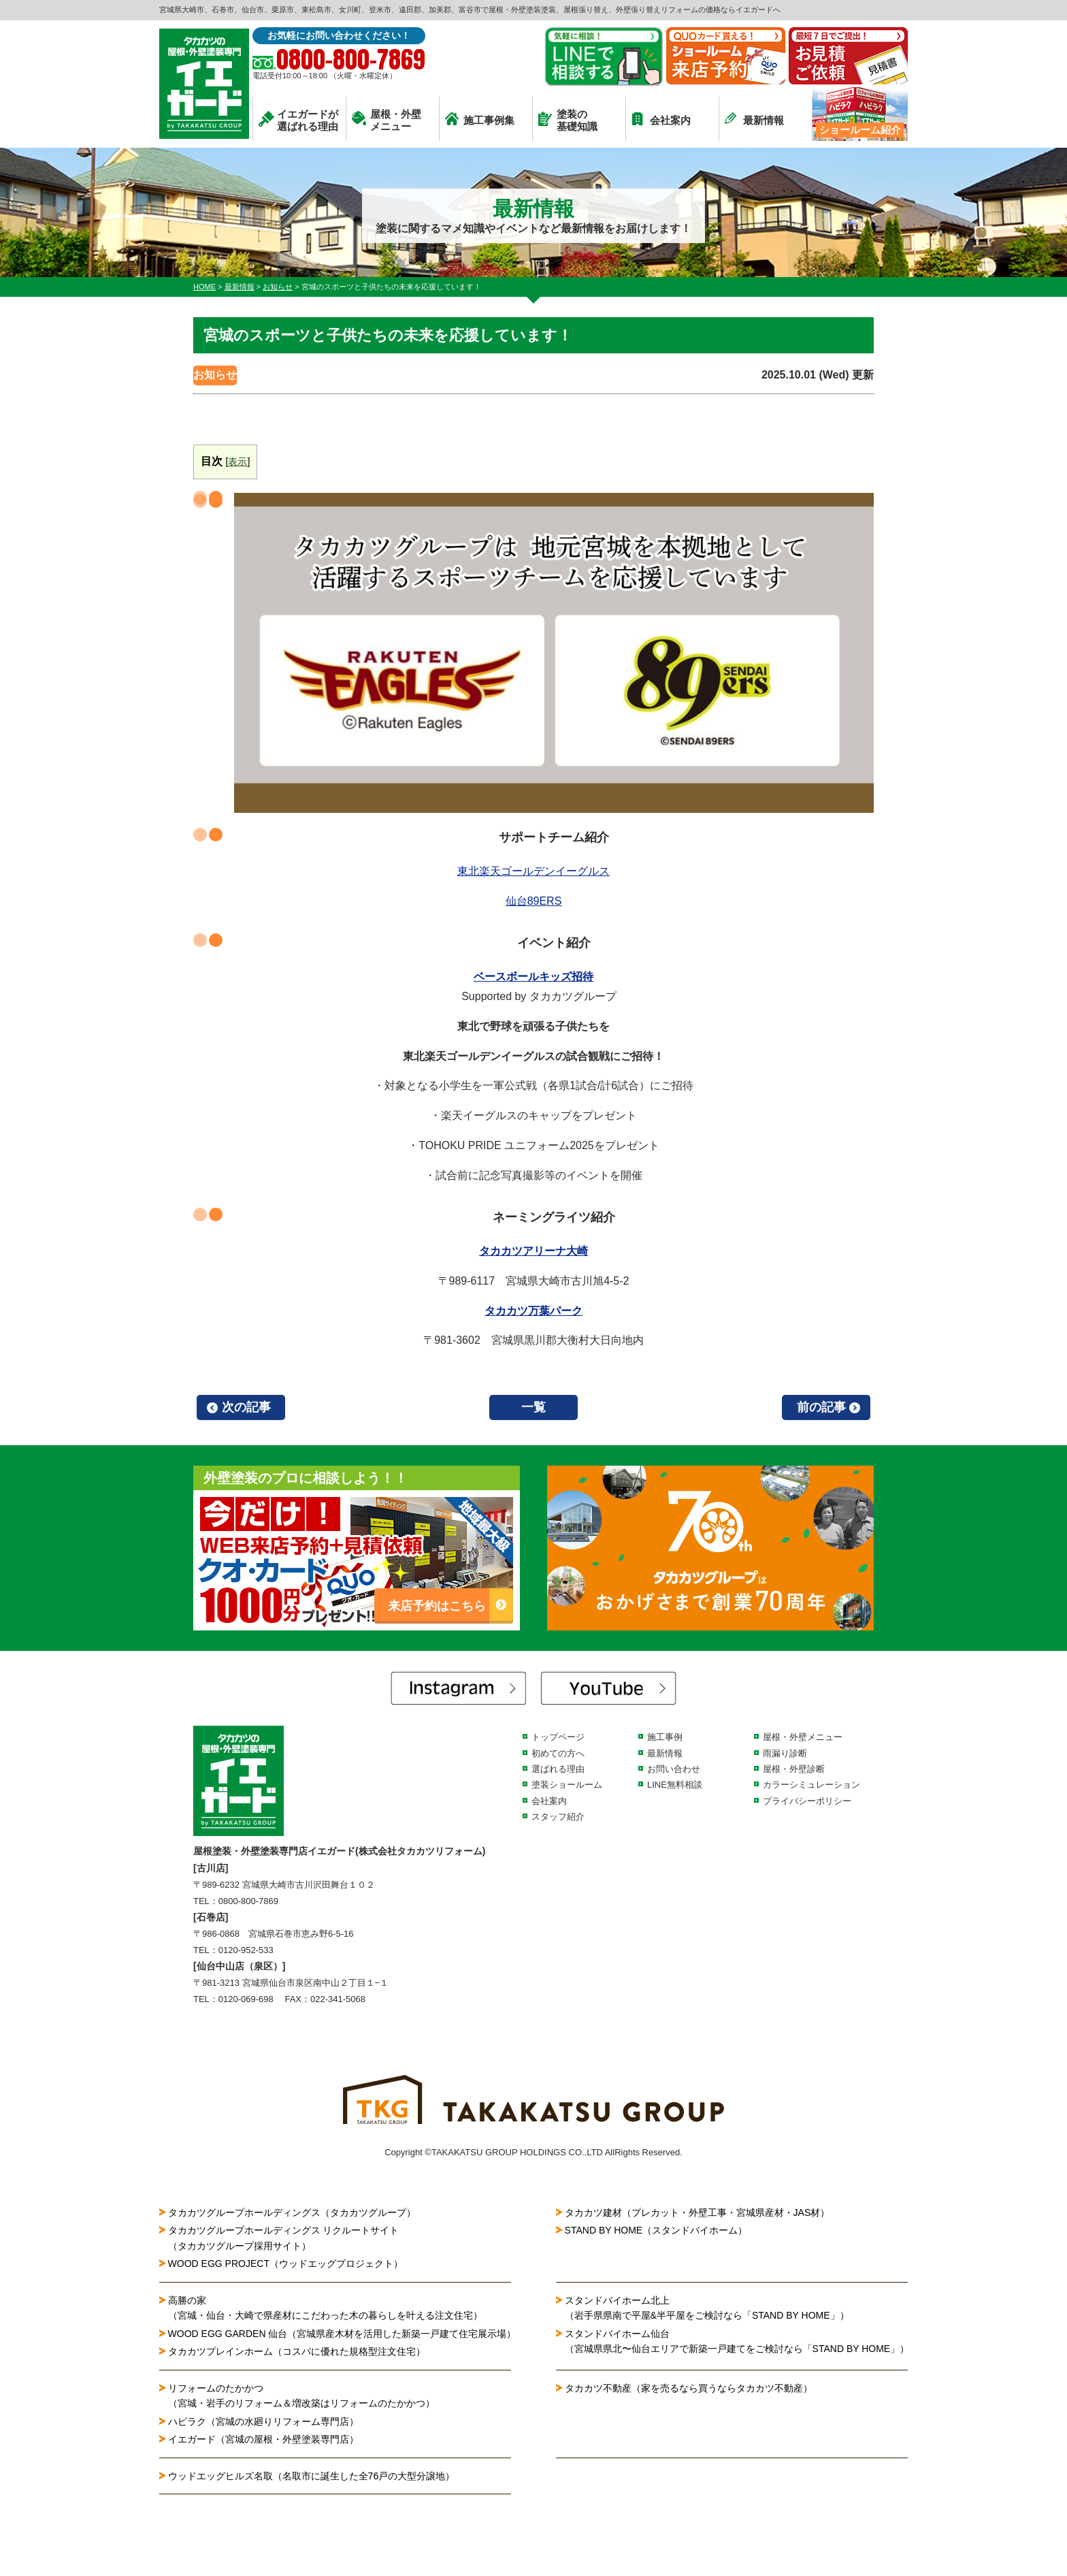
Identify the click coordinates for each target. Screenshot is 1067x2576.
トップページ (558, 1737)
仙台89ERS (534, 901)
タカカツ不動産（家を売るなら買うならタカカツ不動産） (688, 2388)
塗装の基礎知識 (567, 120)
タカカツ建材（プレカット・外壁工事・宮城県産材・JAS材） (697, 2212)
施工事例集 (479, 119)
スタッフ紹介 (558, 1817)
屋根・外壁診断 (794, 1769)
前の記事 (821, 1407)
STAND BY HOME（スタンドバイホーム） (656, 2230)
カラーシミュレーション (811, 1785)
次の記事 (246, 1407)
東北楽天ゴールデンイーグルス (533, 871)
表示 (237, 461)
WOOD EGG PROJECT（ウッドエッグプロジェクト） (285, 2263)
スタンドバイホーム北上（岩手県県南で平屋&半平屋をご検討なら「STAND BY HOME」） (707, 2308)
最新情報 (754, 119)
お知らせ (215, 375)
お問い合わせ (673, 1769)
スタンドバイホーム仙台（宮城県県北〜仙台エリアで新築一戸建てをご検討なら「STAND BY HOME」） (737, 2341)
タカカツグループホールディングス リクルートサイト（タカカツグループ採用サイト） (283, 2238)
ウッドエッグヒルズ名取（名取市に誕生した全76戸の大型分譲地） (316, 2475)
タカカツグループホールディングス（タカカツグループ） (292, 2212)
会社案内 (661, 119)
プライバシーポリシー (807, 1801)
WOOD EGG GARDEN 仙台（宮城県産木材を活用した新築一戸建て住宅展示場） (342, 2333)
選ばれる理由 (558, 1769)
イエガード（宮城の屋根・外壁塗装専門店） (263, 2439)
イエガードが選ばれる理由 (298, 120)
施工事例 (665, 1737)
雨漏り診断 (785, 1753)
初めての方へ (558, 1753)
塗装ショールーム (566, 1785)
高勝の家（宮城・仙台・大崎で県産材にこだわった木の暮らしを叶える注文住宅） (325, 2308)
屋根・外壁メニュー (386, 120)
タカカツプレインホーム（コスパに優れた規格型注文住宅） (296, 2351)
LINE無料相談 (674, 1785)
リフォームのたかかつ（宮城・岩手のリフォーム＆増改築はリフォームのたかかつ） (301, 2396)
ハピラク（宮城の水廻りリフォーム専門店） (263, 2421)
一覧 (533, 1407)
